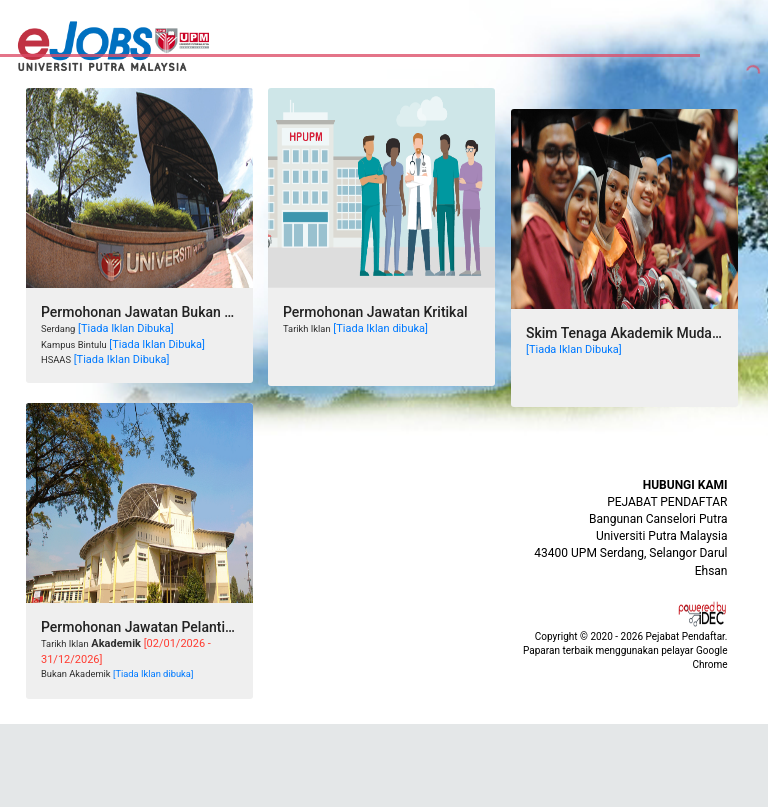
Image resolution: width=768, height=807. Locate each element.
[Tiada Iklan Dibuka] (126, 328)
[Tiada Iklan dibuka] (380, 328)
